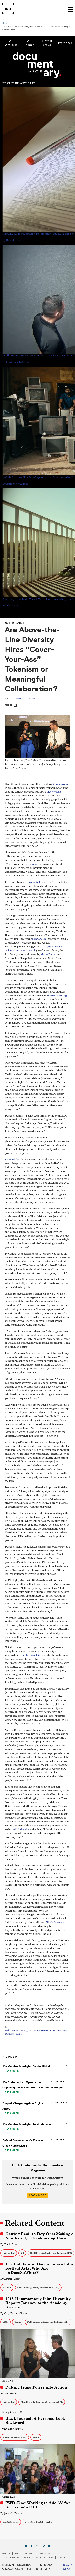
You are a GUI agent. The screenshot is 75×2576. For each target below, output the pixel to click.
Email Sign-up (10, 2557)
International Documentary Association (8, 8)
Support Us (47, 2553)
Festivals (7, 2287)
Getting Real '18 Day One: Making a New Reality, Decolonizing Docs (39, 2236)
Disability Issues (11, 2522)
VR (22, 2253)
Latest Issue (47, 43)
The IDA (6, 2553)
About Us (30, 2553)
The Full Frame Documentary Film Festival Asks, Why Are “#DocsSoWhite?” (39, 2268)
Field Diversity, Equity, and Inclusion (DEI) (26, 2030)
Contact (63, 2557)
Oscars (17, 2322)
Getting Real (9, 2253)
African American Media (15, 2437)
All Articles (11, 43)
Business (9, 2034)
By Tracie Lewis (9, 2244)
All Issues (29, 43)
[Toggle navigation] (70, 8)
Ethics (19, 2034)
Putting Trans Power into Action (36, 2387)
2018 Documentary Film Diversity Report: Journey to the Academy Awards (38, 2303)
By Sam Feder (8, 2393)
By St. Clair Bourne (11, 2428)
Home (4, 23)
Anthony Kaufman (22, 699)
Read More (12, 2070)
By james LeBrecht (11, 2513)
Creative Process (58, 2030)
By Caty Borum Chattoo (14, 2313)
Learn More (37, 2195)
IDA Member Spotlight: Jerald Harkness (27, 2124)
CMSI (5, 2322)
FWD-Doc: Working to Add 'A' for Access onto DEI (37, 2505)
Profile (36, 2437)
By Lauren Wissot (10, 2278)
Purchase (65, 43)
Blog (18, 2553)
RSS (51, 2557)
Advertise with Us (34, 2557)
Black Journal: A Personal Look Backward (35, 2420)
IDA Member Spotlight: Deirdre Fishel (26, 2066)
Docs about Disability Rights (38, 2522)
